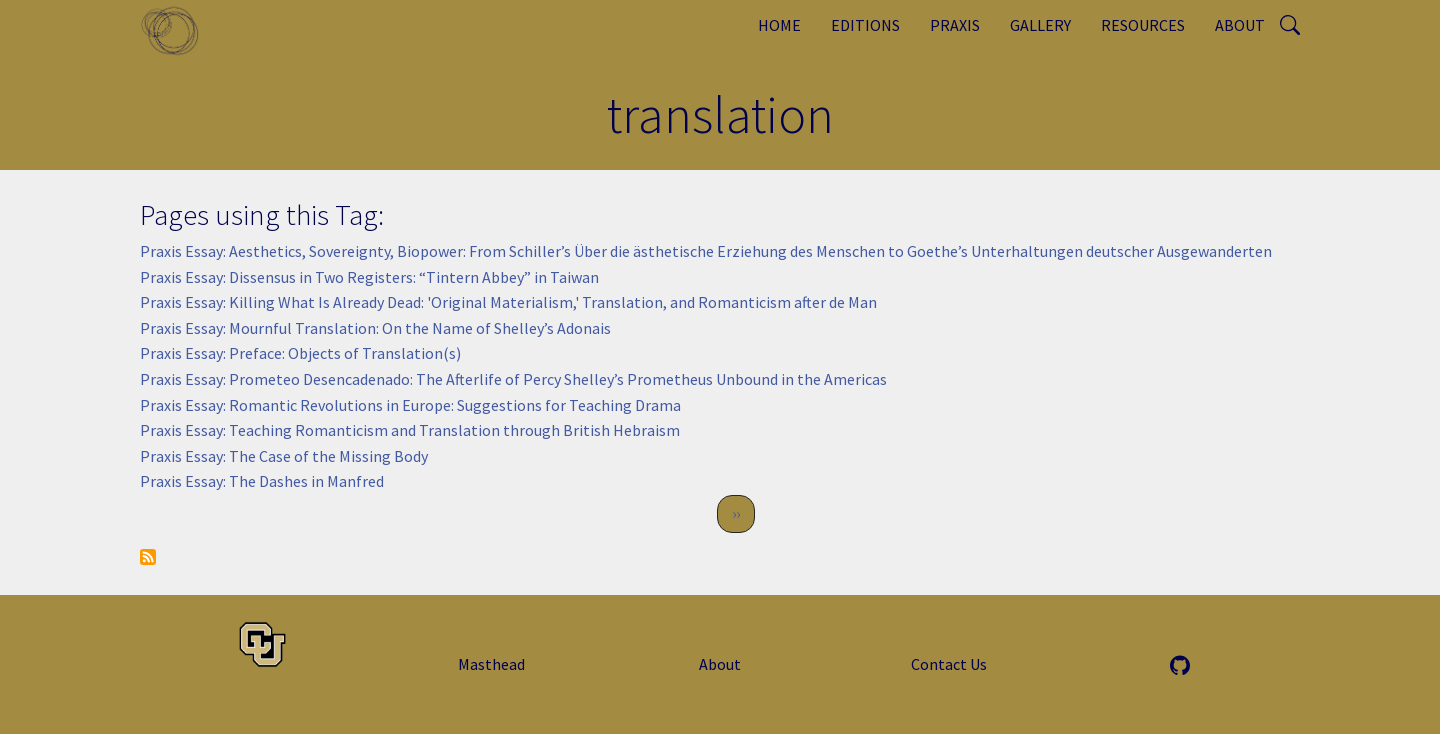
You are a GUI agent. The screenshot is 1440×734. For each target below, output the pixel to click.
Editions (865, 25)
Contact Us (949, 664)
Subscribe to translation (148, 557)
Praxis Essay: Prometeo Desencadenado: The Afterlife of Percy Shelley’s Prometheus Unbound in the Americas (513, 379)
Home (779, 25)
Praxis (955, 25)
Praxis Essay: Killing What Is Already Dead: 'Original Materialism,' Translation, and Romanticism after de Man (508, 302)
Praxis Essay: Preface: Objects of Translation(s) (300, 353)
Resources (1143, 25)
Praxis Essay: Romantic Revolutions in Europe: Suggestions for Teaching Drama (410, 405)
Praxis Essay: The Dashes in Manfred (262, 481)
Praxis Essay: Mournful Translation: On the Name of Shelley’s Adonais (375, 328)
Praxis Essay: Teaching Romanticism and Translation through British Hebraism (410, 430)
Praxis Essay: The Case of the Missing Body (284, 456)
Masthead (491, 664)
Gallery (1040, 25)
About (1240, 25)
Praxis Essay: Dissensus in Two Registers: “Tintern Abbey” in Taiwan (369, 277)
